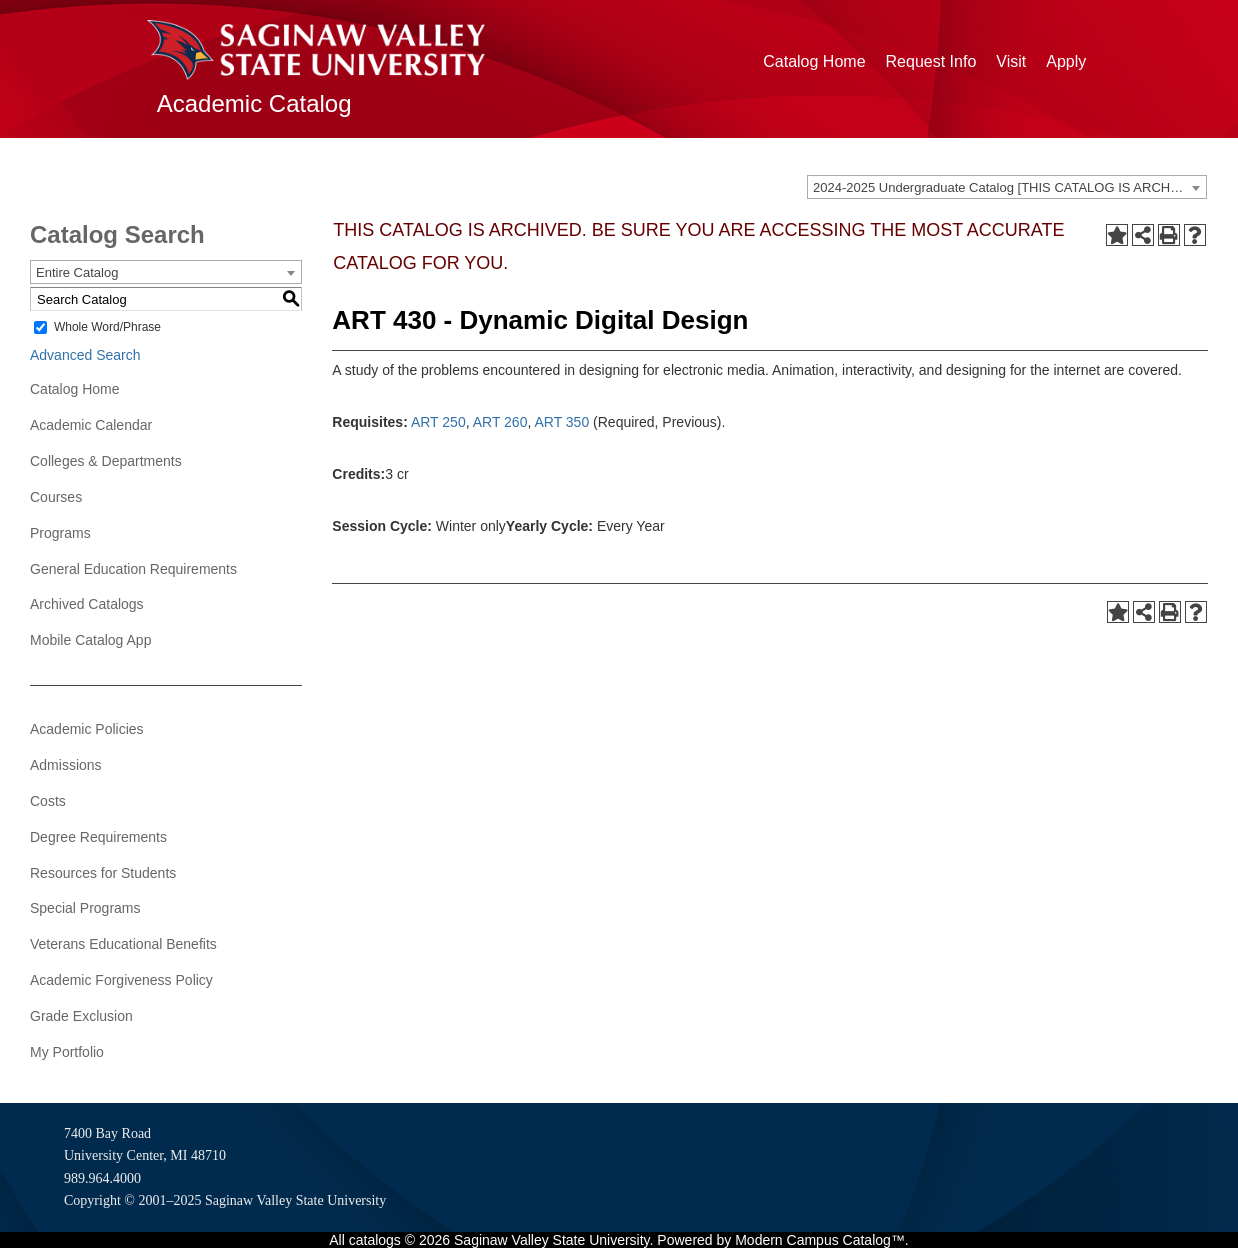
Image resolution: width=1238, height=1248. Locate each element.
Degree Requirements (98, 837)
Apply (1066, 61)
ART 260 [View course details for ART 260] (500, 422)
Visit (1011, 61)
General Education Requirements (133, 569)
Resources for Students (103, 873)
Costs (48, 801)
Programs (60, 533)
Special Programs (85, 908)
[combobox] (1007, 187)
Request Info (931, 61)
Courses (56, 497)
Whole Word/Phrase (107, 327)
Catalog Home (814, 61)
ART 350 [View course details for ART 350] (561, 422)
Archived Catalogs (87, 604)
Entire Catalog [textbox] (77, 272)
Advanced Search (85, 355)
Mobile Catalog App (90, 640)
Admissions (66, 765)
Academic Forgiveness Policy (121, 980)
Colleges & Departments (106, 461)
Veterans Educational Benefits (123, 944)
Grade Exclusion (81, 1016)
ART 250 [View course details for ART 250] (438, 422)
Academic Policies (87, 729)
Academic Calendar (91, 425)
